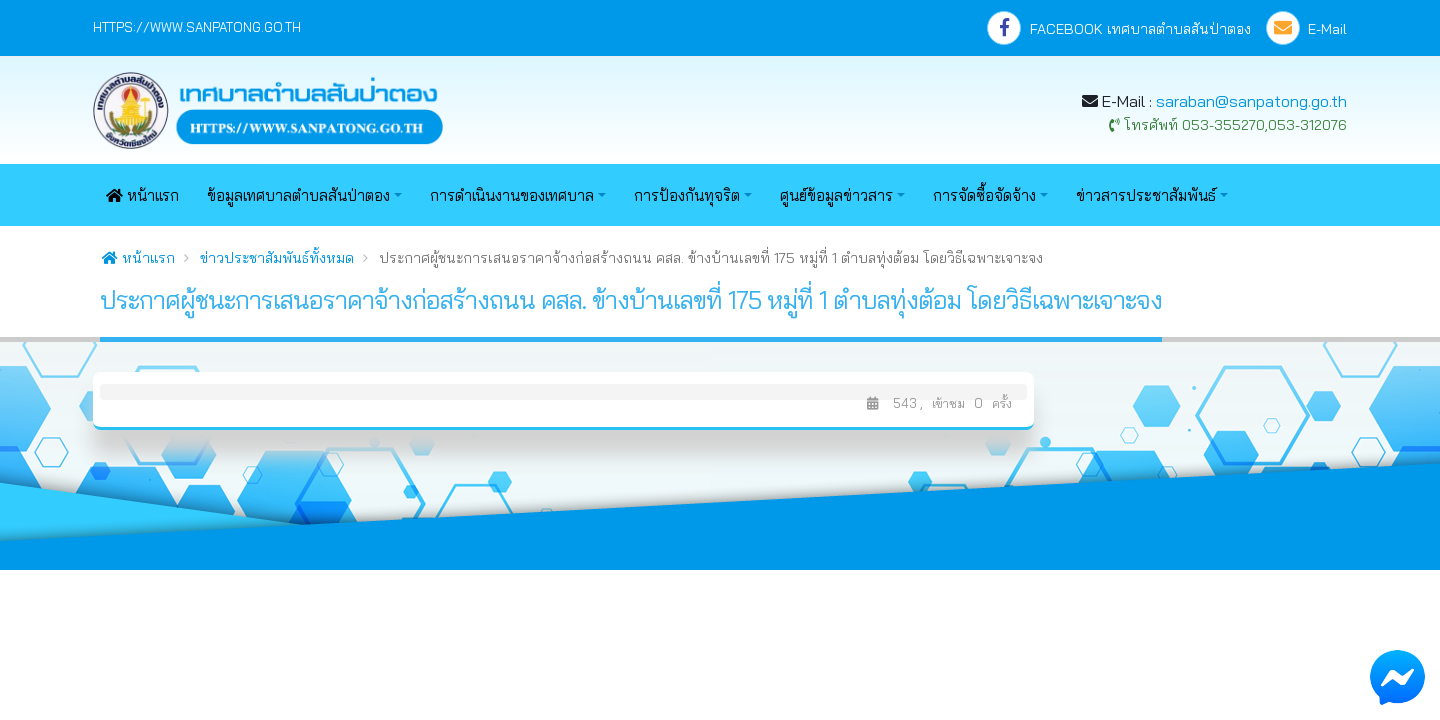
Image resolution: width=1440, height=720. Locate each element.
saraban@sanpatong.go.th (1251, 101)
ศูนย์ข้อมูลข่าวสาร (836, 195)
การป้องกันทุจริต (687, 195)
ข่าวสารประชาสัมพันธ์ (1146, 195)
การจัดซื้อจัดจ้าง (984, 195)
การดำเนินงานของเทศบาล (512, 195)
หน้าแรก (142, 195)
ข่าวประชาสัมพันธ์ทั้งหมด (277, 258)
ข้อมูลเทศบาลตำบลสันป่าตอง (298, 195)
